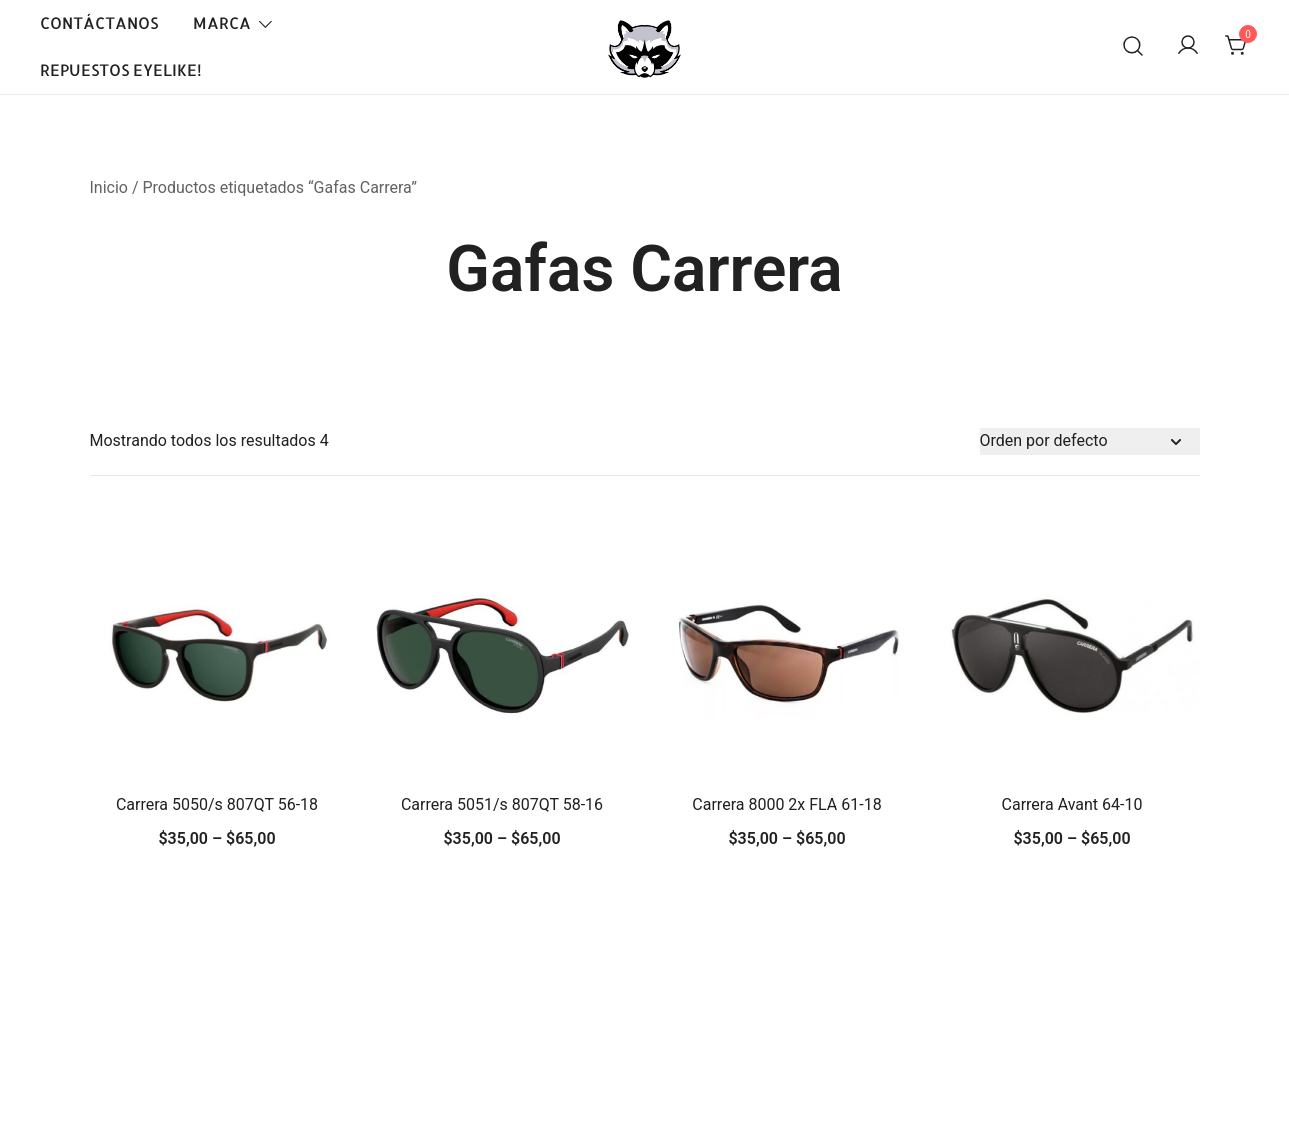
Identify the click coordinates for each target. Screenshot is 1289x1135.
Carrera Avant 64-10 (1072, 804)
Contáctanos (99, 22)
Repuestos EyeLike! (121, 69)
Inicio (109, 187)
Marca (222, 22)
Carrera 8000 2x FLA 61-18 (786, 804)
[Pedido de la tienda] (1090, 441)
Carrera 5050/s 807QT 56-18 (217, 804)
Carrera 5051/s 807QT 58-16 (502, 804)
